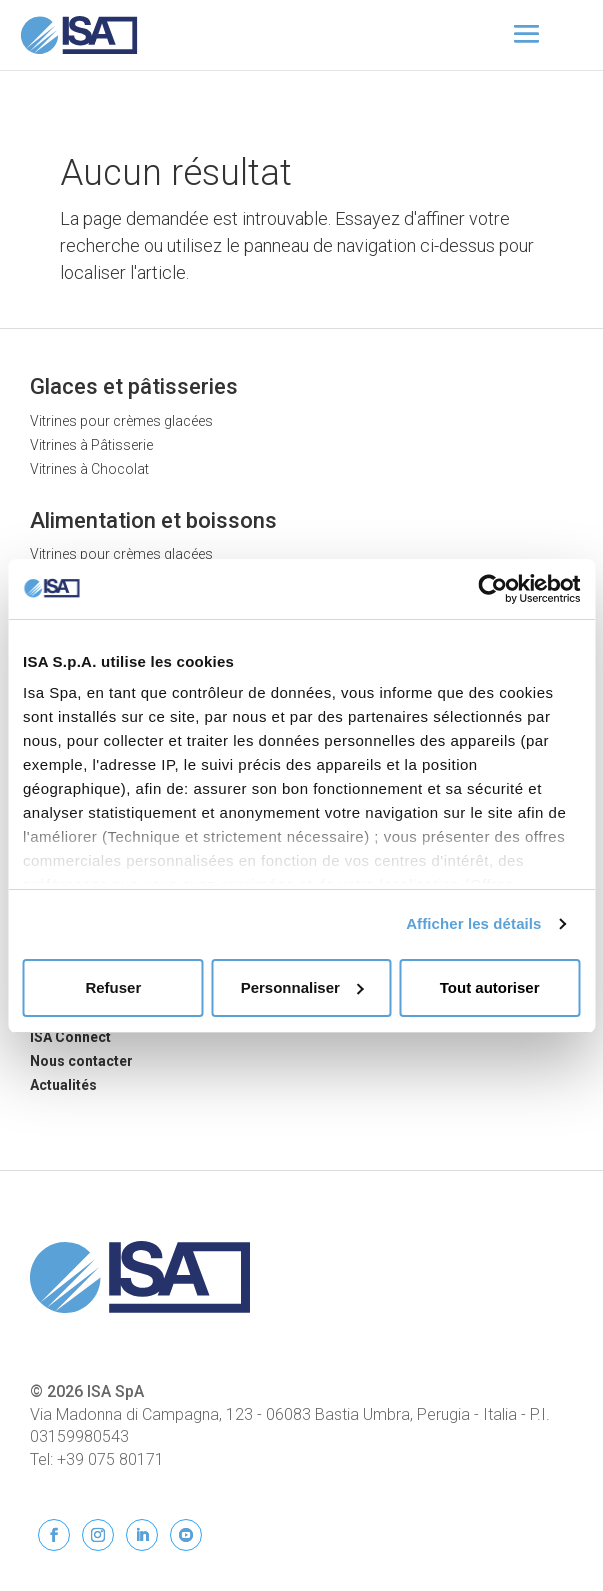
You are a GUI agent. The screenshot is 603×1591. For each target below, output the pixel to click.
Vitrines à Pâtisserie (91, 445)
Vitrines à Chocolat (89, 469)
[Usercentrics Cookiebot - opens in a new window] (492, 589)
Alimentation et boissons (153, 520)
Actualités (63, 1085)
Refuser (113, 987)
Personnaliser (302, 987)
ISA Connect (70, 1037)
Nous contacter (81, 1061)
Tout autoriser (490, 987)
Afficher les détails (473, 923)
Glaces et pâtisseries (134, 386)
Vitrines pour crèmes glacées (121, 421)
